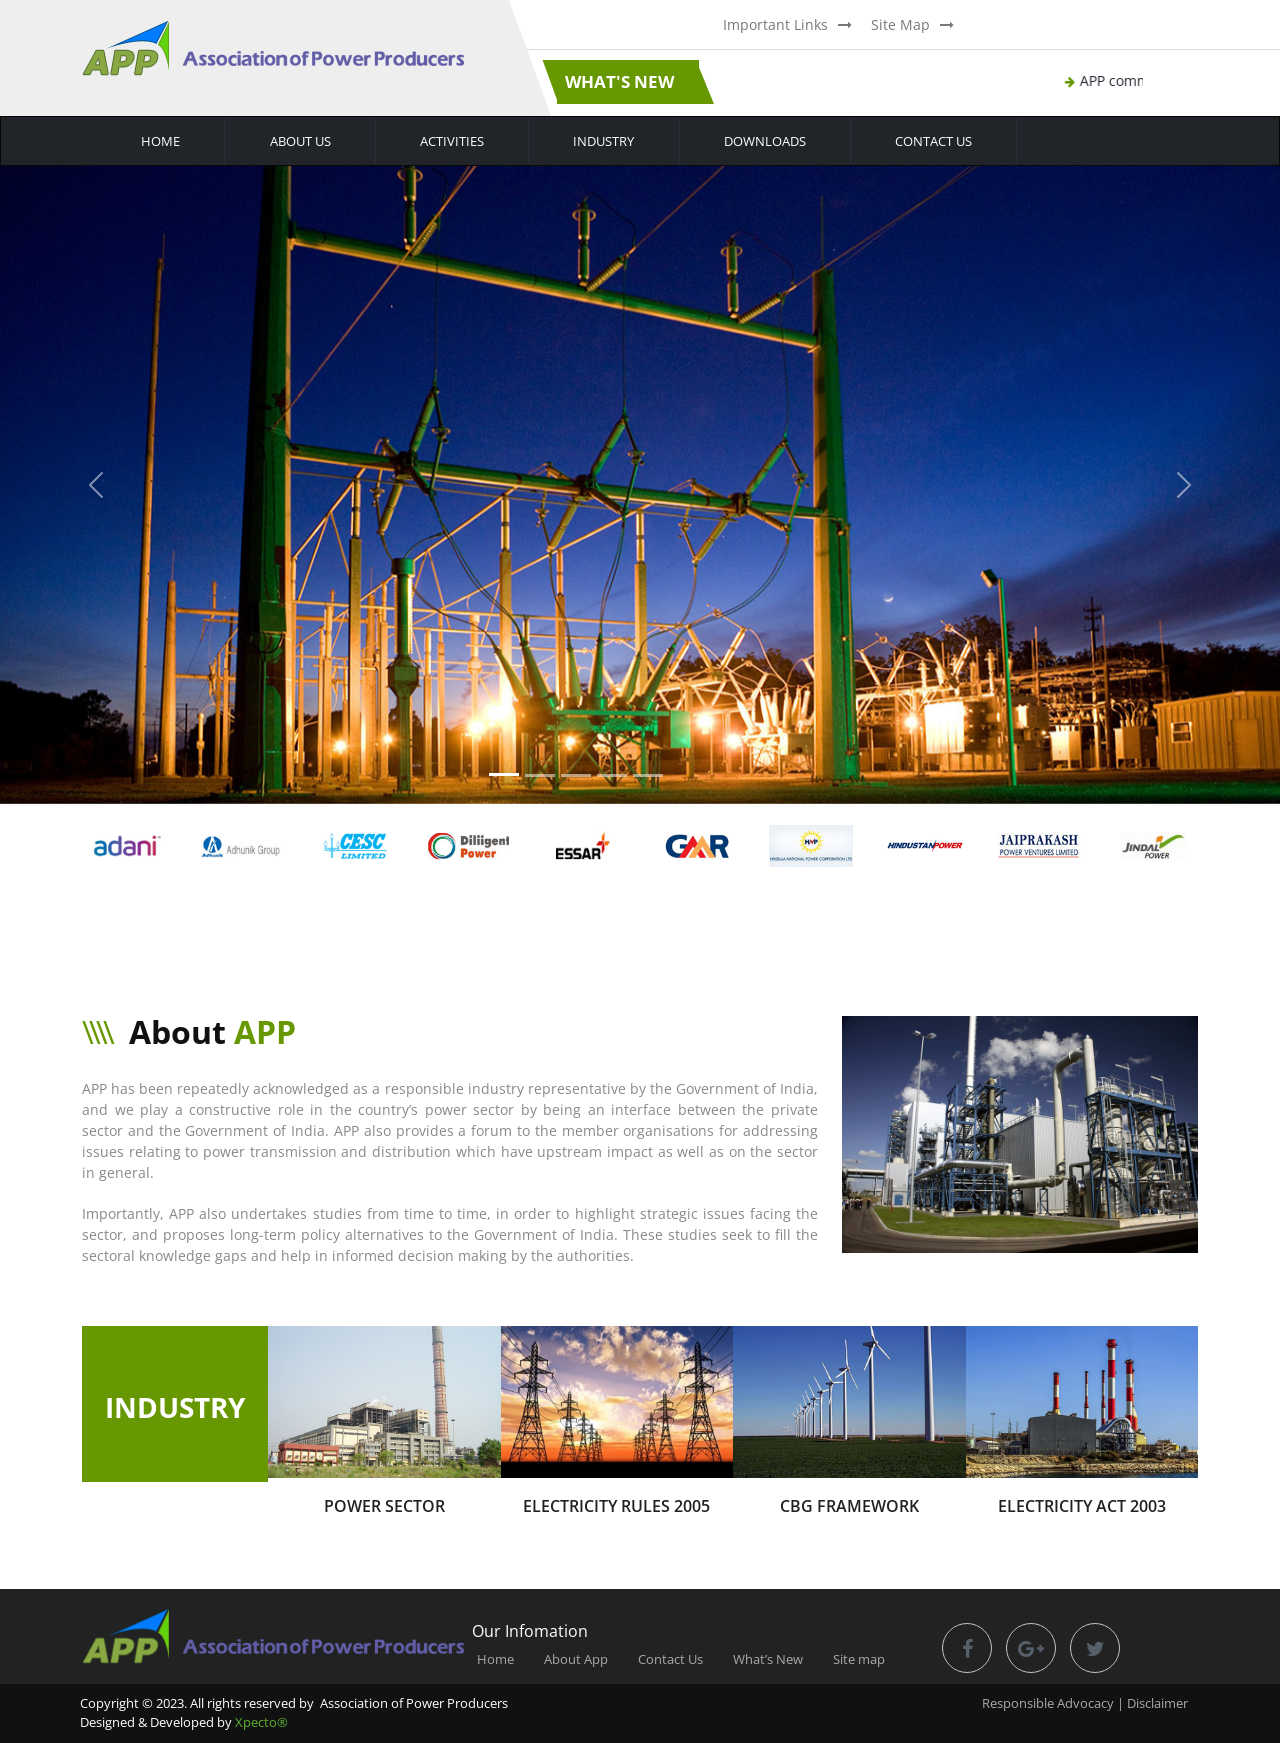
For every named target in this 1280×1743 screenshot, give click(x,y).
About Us (300, 141)
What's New (619, 81)
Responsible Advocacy (1048, 1703)
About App (576, 1659)
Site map (859, 1659)
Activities (452, 141)
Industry (603, 141)
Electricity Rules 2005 (616, 1506)
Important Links (775, 24)
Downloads (765, 141)
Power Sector (384, 1506)
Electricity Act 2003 (1082, 1506)
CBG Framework (849, 1506)
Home (160, 141)
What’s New (768, 1659)
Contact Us (933, 141)
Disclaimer (1157, 1703)
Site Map (900, 24)
